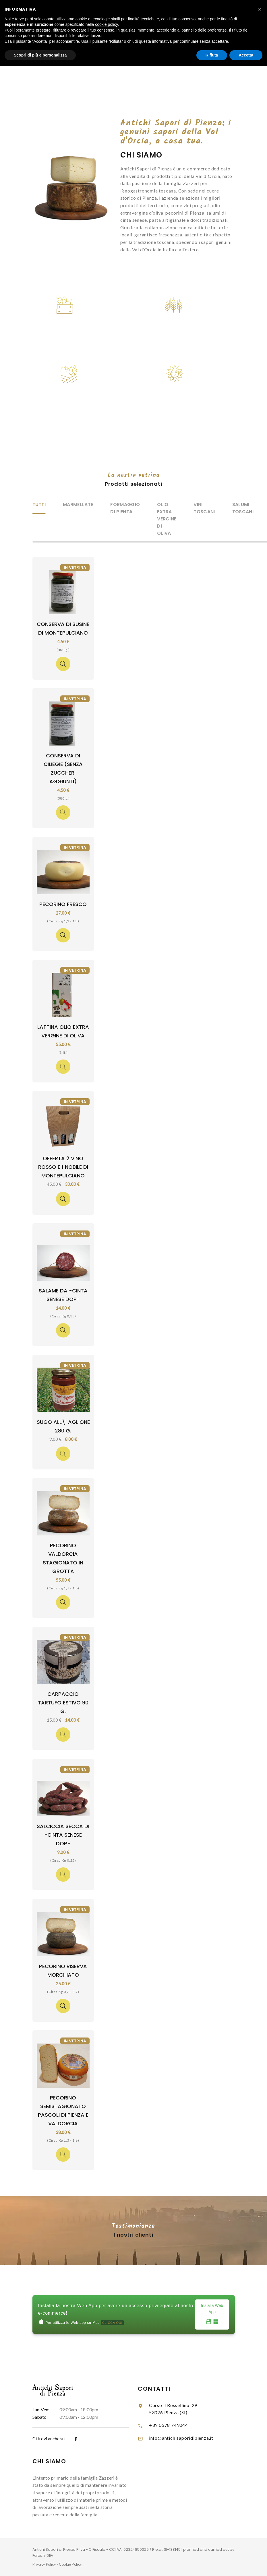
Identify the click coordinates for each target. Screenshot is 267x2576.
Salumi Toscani (243, 508)
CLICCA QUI (112, 2322)
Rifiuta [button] (212, 55)
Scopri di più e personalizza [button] (40, 55)
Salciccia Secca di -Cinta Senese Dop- (63, 1835)
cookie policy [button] (106, 24)
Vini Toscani (204, 508)
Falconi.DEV (42, 2555)
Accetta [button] (246, 55)
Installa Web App (212, 2315)
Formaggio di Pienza (125, 508)
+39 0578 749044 (168, 2425)
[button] (259, 9)
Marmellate (78, 504)
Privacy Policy (44, 2564)
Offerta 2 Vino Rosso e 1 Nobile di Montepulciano (63, 1167)
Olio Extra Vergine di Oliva (166, 518)
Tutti (39, 504)
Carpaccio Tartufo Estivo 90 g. (63, 1702)
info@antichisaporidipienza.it (181, 2438)
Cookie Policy (70, 2564)
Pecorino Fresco (63, 904)
